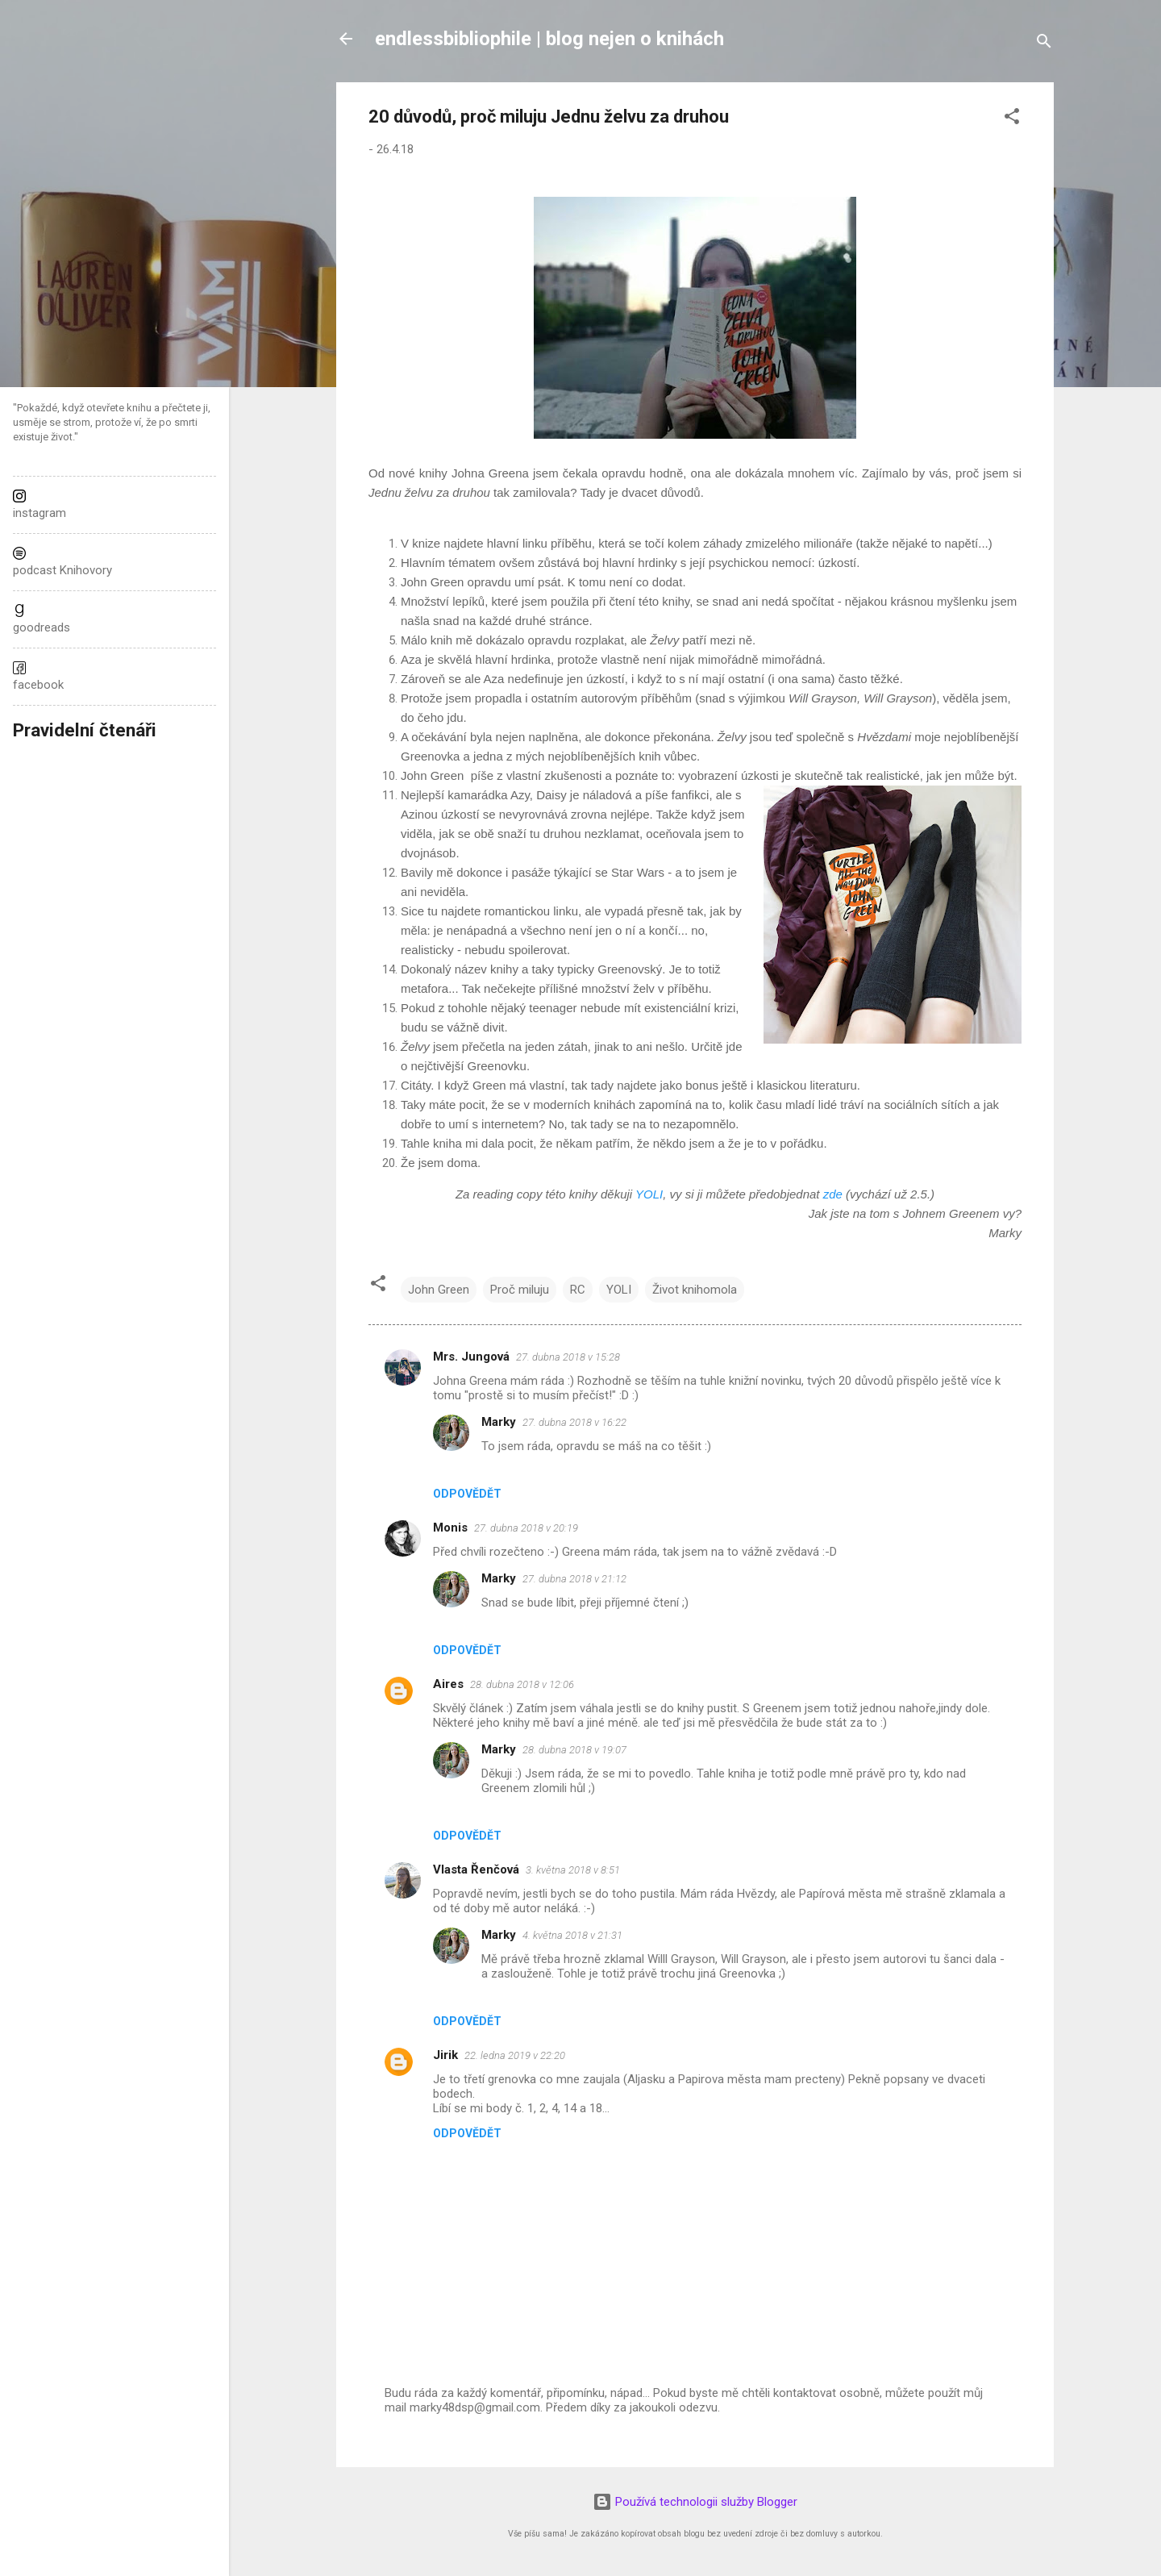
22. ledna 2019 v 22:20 (514, 2055)
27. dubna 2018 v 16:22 (574, 1422)
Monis (450, 1527)
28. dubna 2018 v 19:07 (574, 1750)
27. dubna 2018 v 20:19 (526, 1528)
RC (577, 1289)
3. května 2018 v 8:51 (573, 1870)
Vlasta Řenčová (476, 1869)
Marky (498, 1422)
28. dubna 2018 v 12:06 (522, 1684)
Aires (448, 1684)
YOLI (649, 1194)
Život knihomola (694, 1289)
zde (833, 1194)
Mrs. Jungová (471, 1356)
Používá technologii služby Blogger (695, 2502)
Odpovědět (467, 1493)
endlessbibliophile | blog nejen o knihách (549, 38)
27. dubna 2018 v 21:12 (574, 1579)
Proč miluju (519, 1289)
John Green (438, 1289)
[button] (1012, 118)
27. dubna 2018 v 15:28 (568, 1357)
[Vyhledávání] (1044, 44)
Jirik (445, 2055)
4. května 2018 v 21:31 (572, 1935)
